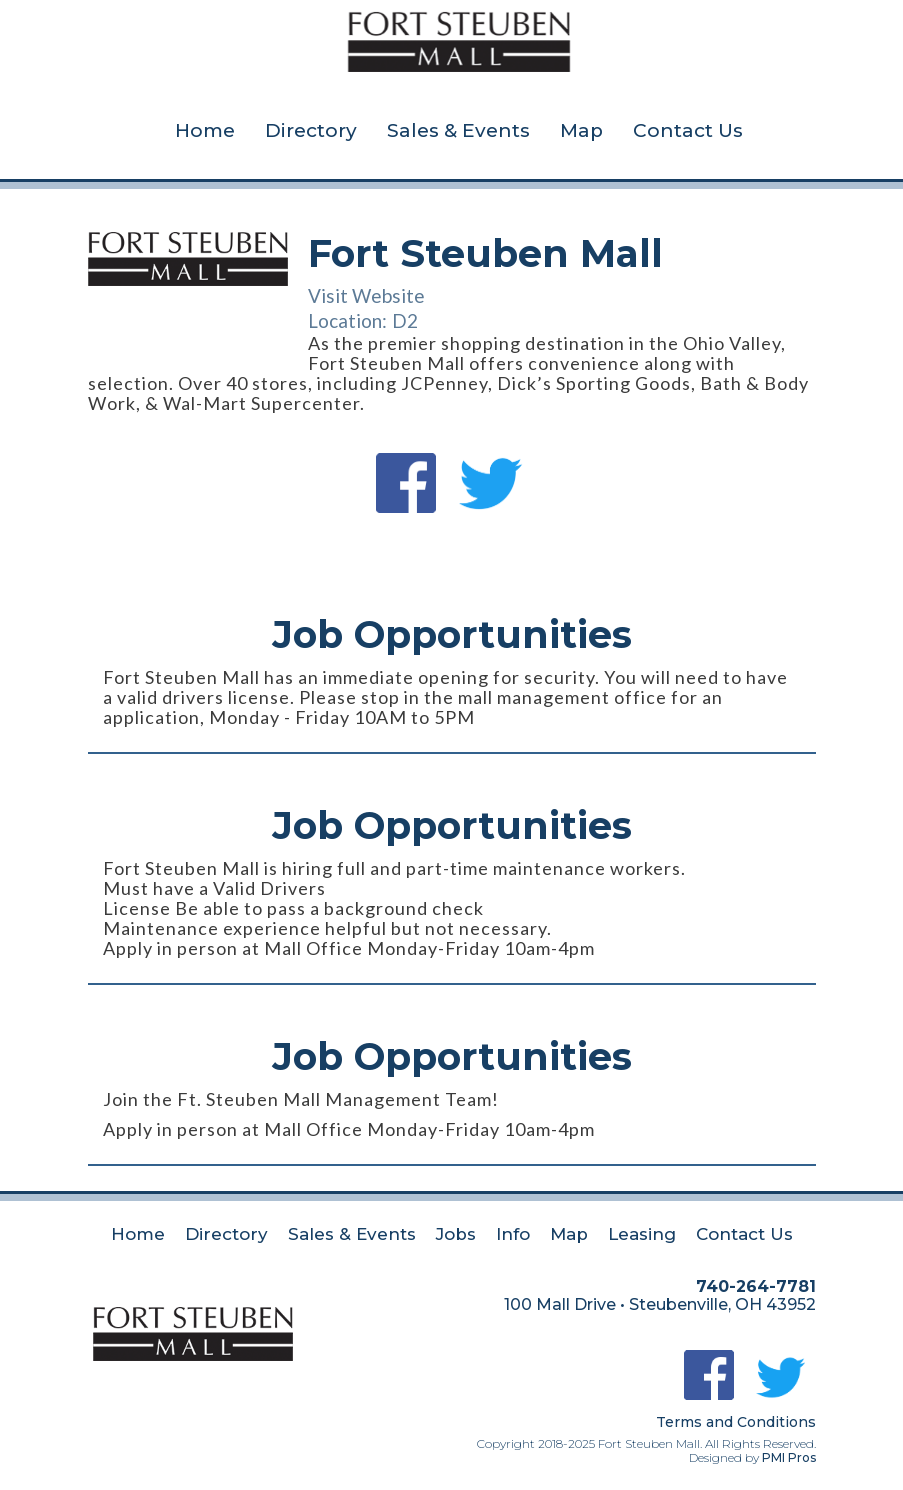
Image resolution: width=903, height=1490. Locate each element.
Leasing (642, 1234)
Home (205, 130)
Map (581, 130)
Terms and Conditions (736, 1422)
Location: (347, 320)
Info (513, 1234)
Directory (311, 130)
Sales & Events (458, 130)
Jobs (456, 1234)
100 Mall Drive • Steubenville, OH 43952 (660, 1304)
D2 (405, 320)
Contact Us (688, 130)
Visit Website (366, 296)
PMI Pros (789, 1457)
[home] (459, 34)
